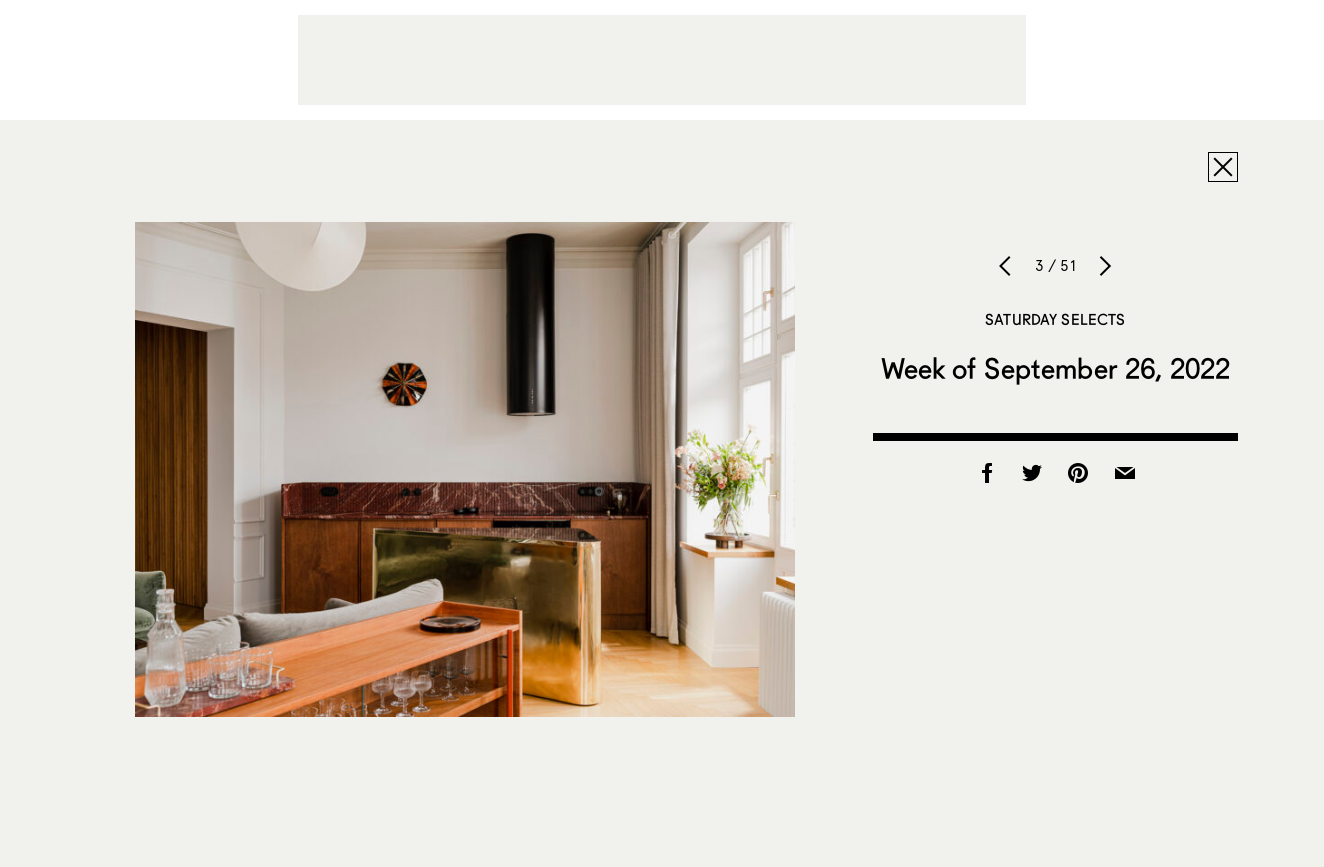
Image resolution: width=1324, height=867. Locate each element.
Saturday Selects (1055, 319)
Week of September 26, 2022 (1056, 368)
